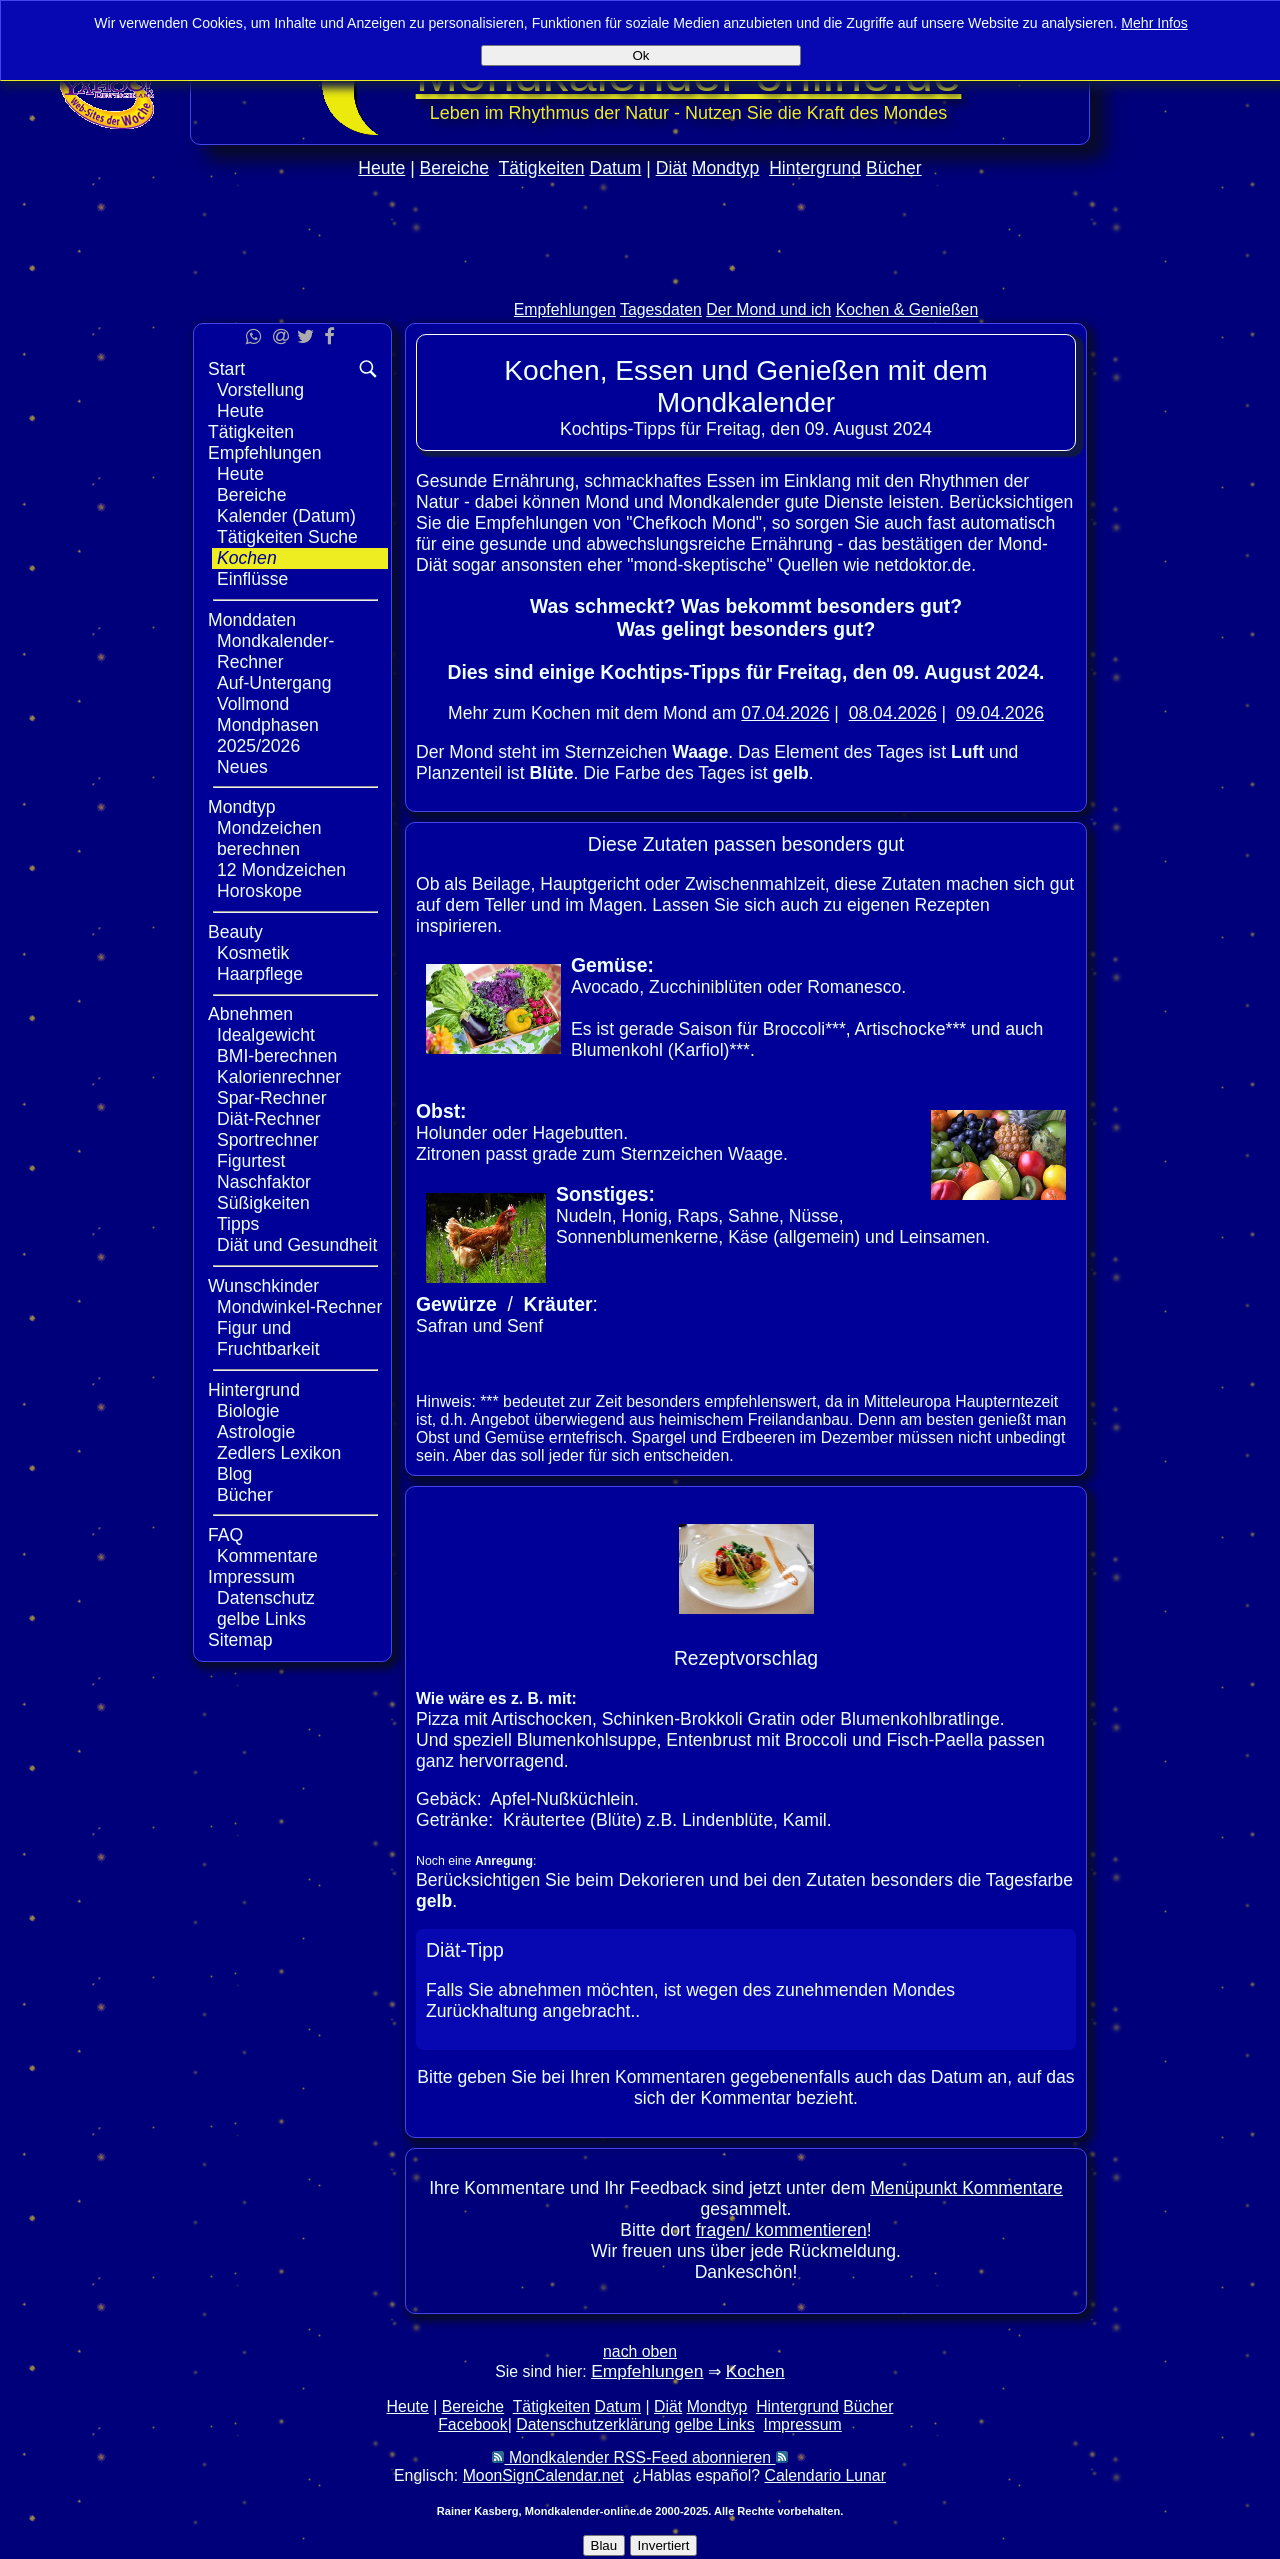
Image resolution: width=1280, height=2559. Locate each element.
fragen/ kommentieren (781, 2230)
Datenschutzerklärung (593, 2424)
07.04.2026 (785, 713)
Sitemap (240, 1640)
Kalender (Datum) (286, 516)
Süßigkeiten (263, 1203)
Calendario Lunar (825, 2475)
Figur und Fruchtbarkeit (268, 1338)
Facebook (473, 2424)
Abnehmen (250, 1014)
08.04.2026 (893, 713)
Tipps (238, 1224)
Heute (381, 168)
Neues (242, 767)
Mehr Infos (1154, 23)
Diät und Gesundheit (297, 1245)
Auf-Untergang (274, 683)
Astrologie (256, 1432)
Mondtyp (725, 168)
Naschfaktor (264, 1182)
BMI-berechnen (277, 1056)
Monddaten (252, 620)
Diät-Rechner (269, 1119)
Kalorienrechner (279, 1077)
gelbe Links (261, 1619)
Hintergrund (815, 168)
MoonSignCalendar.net (543, 2475)
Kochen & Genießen (907, 309)
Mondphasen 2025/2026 (268, 735)
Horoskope (259, 891)
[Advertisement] (640, 281)
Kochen (247, 558)
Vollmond (253, 704)
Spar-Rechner (272, 1098)
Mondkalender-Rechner (275, 651)
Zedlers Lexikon (279, 1453)
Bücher (894, 168)
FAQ (225, 1535)
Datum (615, 168)
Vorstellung (260, 390)
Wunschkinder (263, 1286)
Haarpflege (260, 974)
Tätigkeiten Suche (287, 537)
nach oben (640, 2351)
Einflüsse (252, 579)
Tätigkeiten (542, 168)
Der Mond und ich (768, 309)
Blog (234, 1474)
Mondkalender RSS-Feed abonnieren (639, 2457)
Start (226, 369)
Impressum (251, 1577)
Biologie (248, 1411)
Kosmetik (253, 953)
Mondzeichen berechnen (269, 838)
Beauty (235, 932)
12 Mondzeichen (281, 870)
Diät (671, 168)
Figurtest (251, 1161)
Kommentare (267, 1556)
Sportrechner (268, 1140)
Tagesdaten (661, 309)
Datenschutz (266, 1598)
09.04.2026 (1000, 713)
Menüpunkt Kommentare (966, 2188)
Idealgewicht (266, 1035)
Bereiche (454, 168)
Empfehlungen (565, 309)
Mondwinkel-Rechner (299, 1307)
